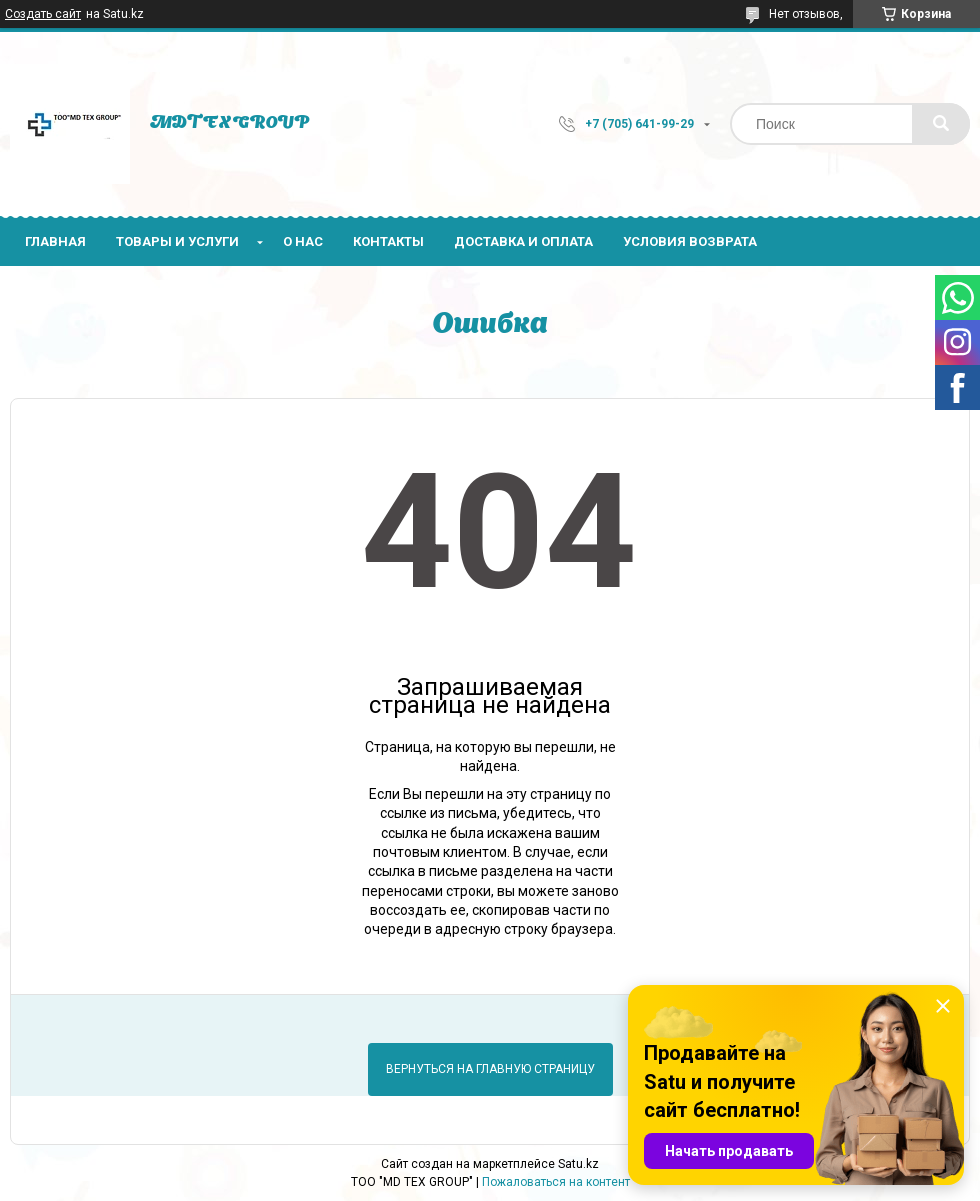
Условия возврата (690, 241)
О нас (303, 241)
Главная (55, 241)
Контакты (388, 241)
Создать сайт (43, 14)
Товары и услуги (177, 241)
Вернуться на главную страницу (490, 1069)
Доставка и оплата (523, 241)
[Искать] (941, 124)
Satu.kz (578, 1164)
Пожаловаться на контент (556, 1182)
